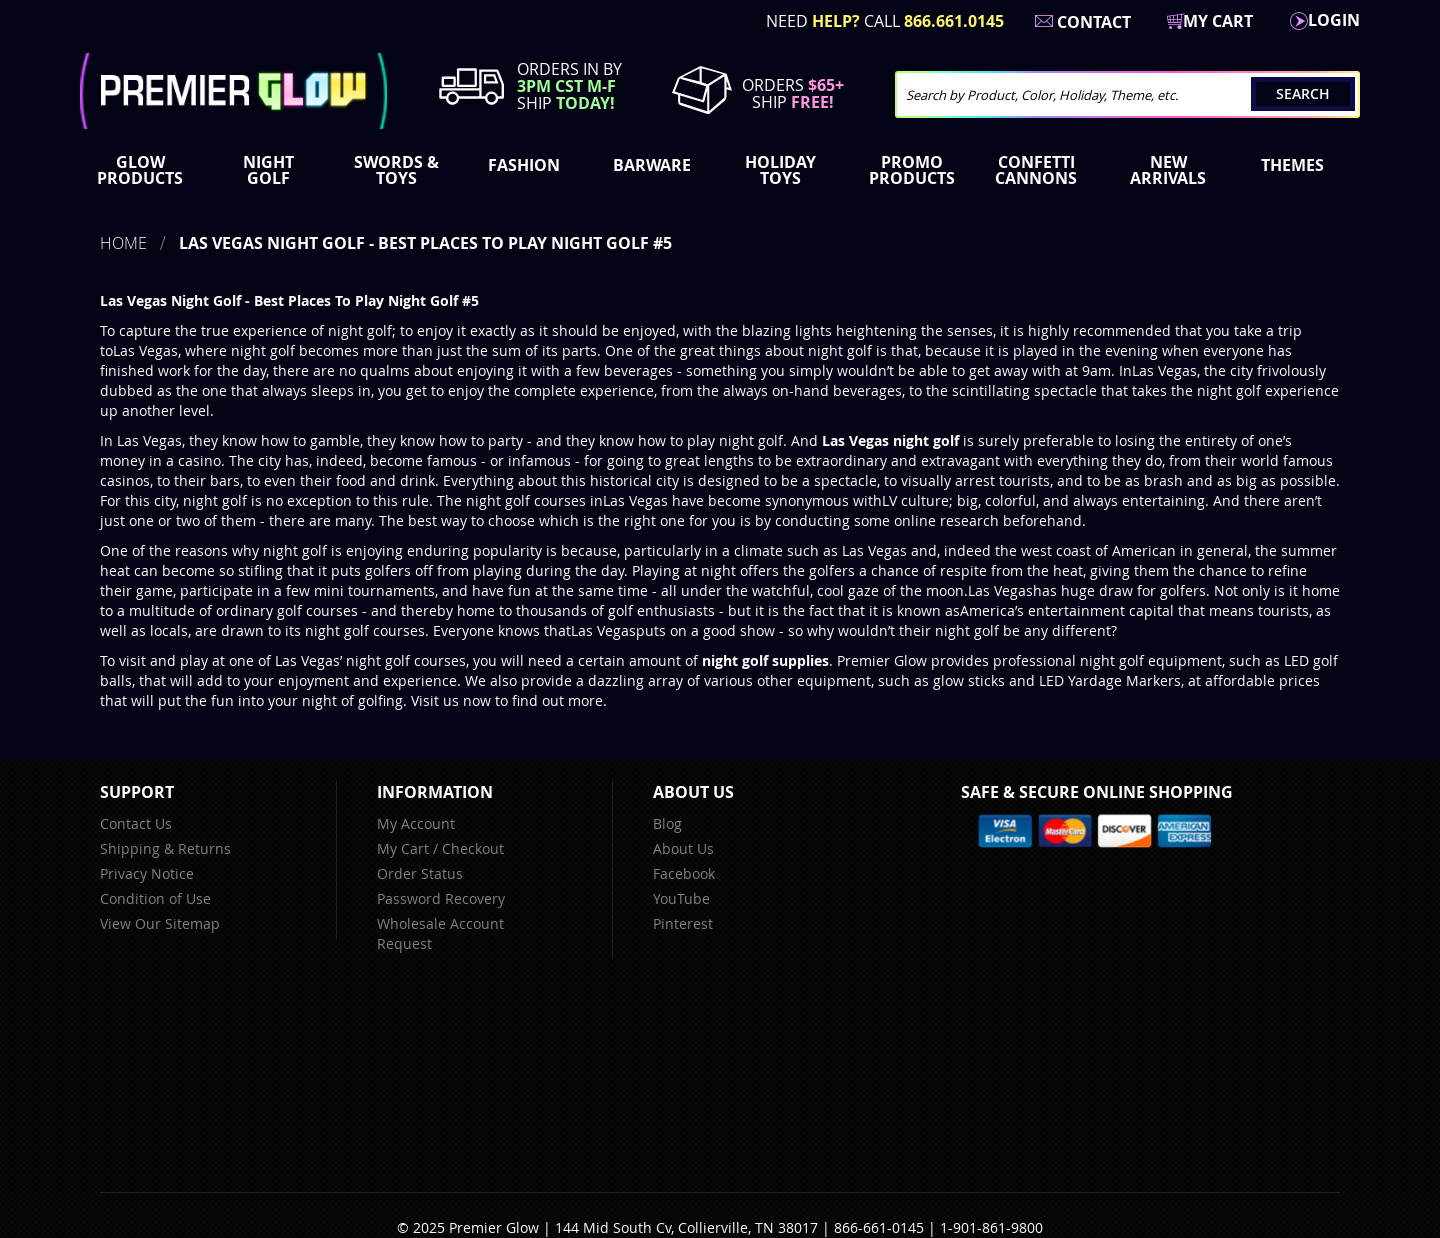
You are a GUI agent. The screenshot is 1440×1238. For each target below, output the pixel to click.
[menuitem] (144, 170)
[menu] (720, 172)
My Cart (403, 848)
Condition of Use (155, 898)
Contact (1094, 22)
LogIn (1334, 20)
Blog (667, 823)
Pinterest (683, 923)
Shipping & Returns (165, 848)
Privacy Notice (147, 873)
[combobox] (1127, 94)
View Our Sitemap (160, 923)
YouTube (681, 898)
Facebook (684, 873)
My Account (416, 823)
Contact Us (136, 823)
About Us (683, 848)
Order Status (420, 873)
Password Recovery (441, 898)
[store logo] (233, 91)
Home (123, 243)
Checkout (473, 848)
